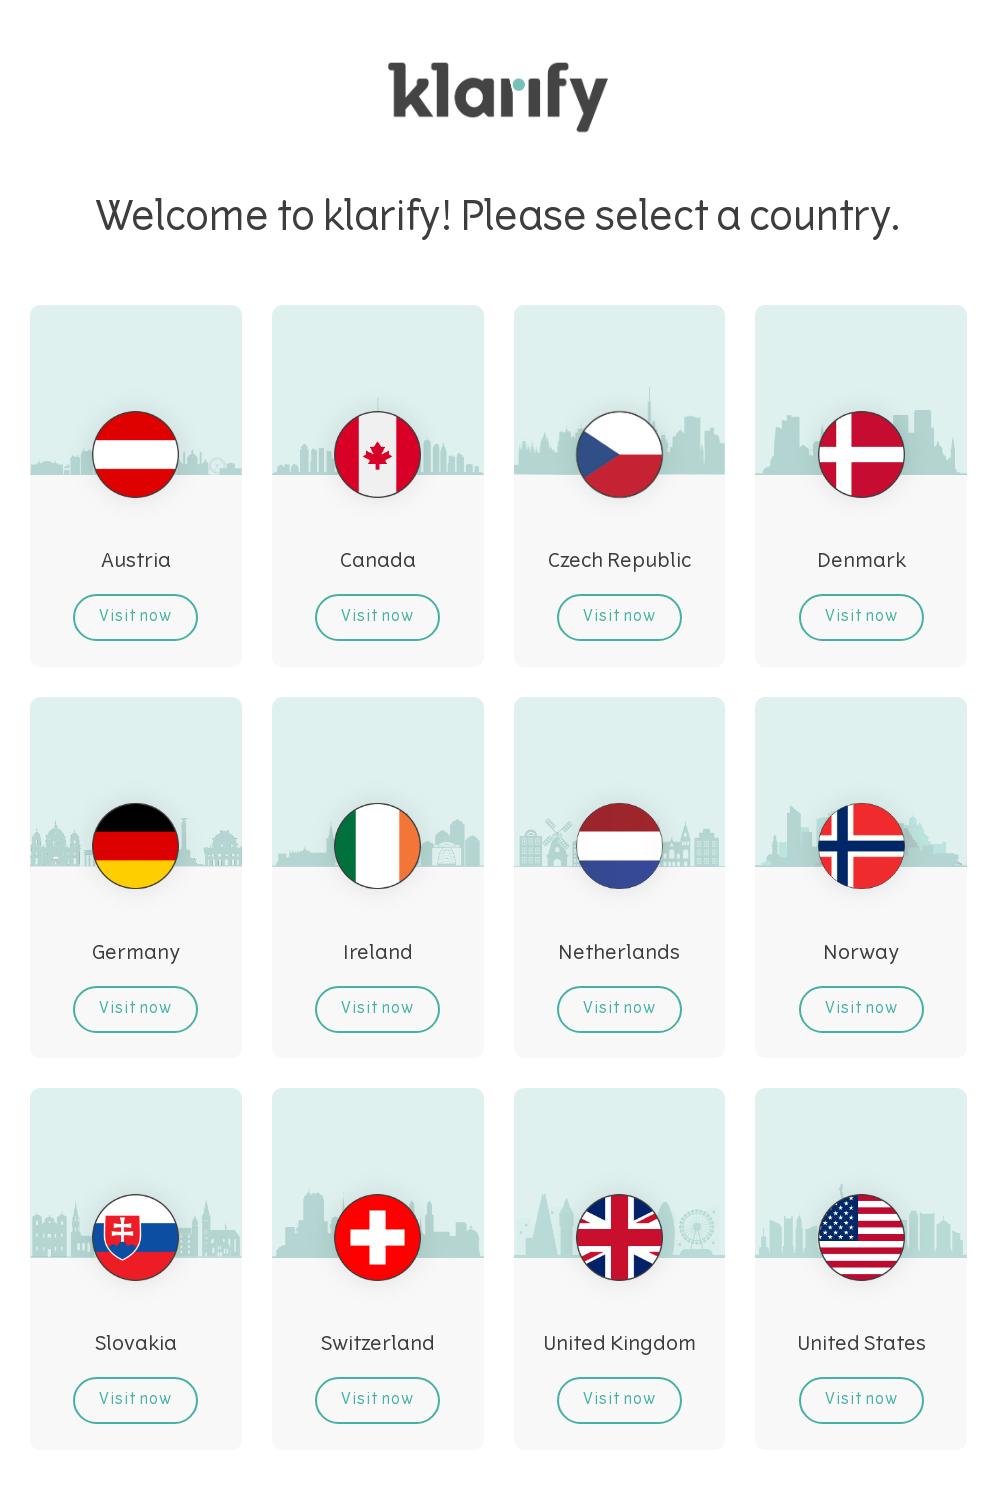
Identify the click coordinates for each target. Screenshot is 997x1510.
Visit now (135, 617)
